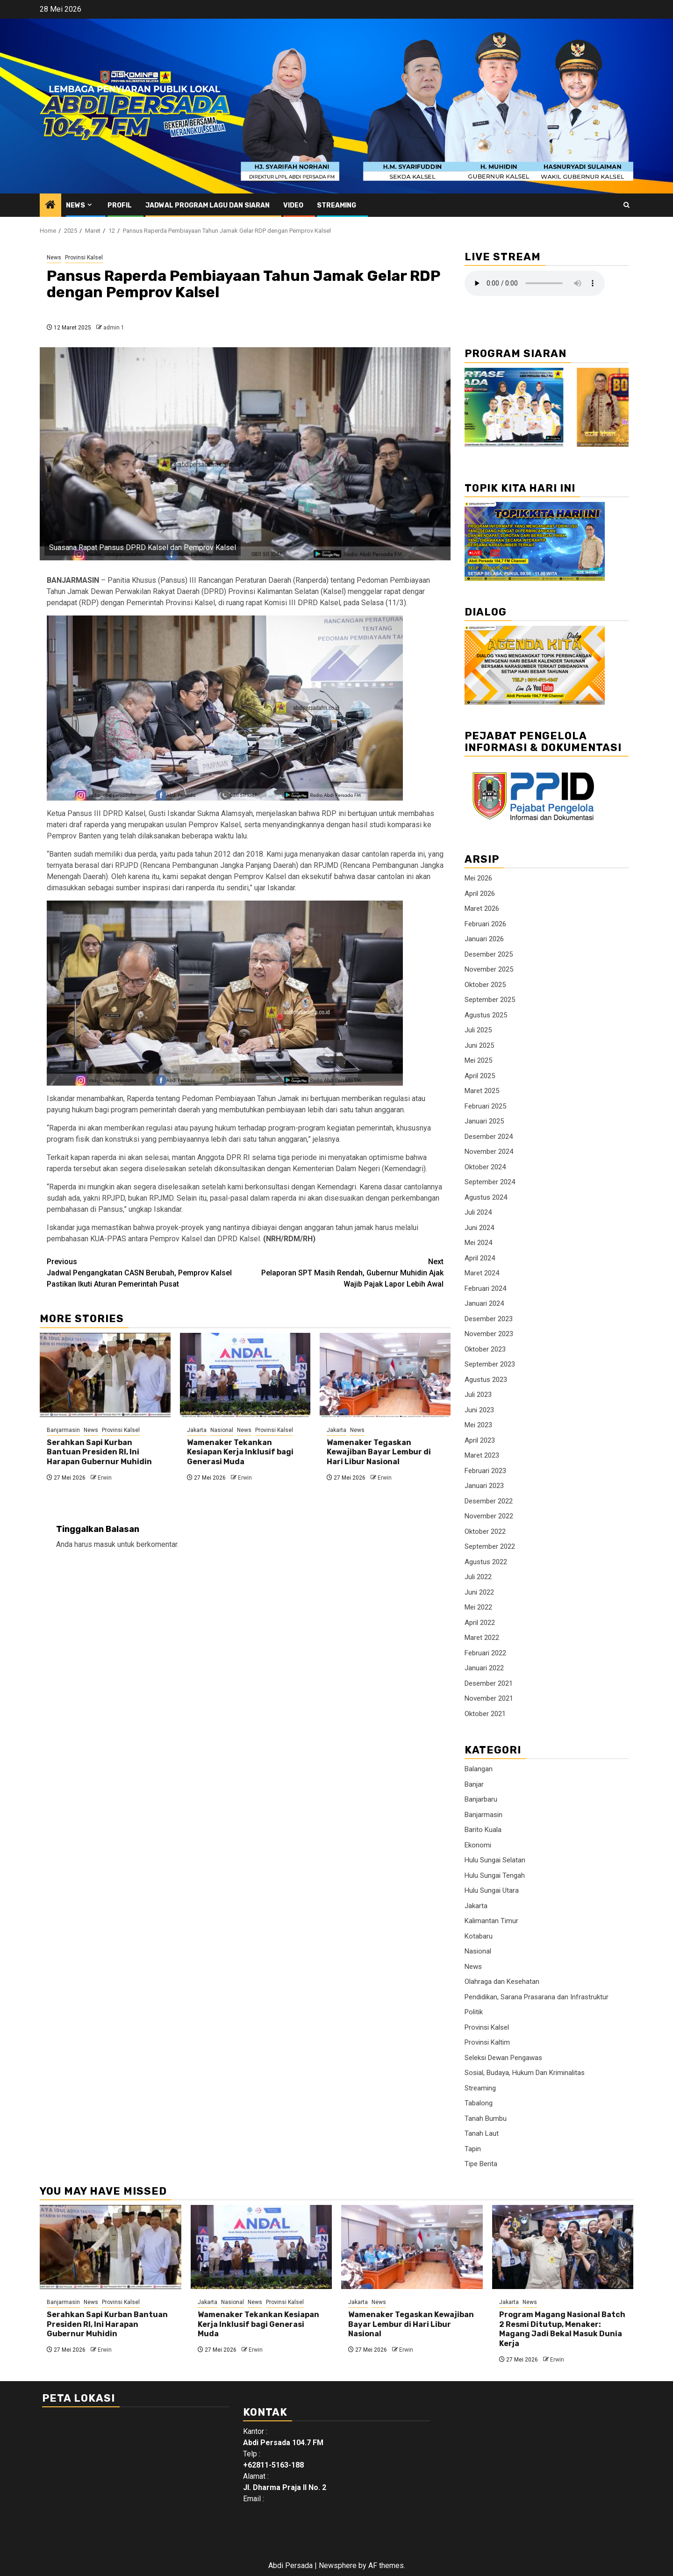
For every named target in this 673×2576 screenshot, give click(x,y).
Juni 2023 (479, 1410)
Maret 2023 (482, 1455)
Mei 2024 (478, 1242)
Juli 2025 (478, 1030)
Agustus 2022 (486, 1562)
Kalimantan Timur (491, 1921)
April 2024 (480, 1258)
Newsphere (338, 2565)
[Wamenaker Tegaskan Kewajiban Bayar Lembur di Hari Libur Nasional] (385, 1375)
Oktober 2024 (485, 1167)
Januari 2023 (484, 1485)
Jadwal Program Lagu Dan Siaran (207, 205)
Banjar (474, 1784)
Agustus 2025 (486, 1015)
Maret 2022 (482, 1637)
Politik (474, 2012)
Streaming (336, 205)
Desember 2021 (489, 1683)
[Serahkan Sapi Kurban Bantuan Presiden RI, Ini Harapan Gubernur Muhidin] (105, 1375)
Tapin (473, 2149)
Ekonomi (478, 1845)
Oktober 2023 (485, 1349)
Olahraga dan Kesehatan (502, 1981)
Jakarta (197, 1430)
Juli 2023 (478, 1394)
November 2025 (489, 969)
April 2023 (480, 1440)
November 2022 (489, 1516)
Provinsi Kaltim (487, 2042)
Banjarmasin (63, 1430)
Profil (119, 205)
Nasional (221, 1430)
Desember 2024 (489, 1136)
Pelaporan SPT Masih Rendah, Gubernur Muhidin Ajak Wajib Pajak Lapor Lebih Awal (344, 1272)
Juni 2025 (479, 1045)
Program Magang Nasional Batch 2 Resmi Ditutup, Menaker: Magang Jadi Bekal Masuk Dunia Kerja (562, 2329)
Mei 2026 (478, 878)
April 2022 (480, 1622)
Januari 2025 (484, 1121)
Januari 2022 (484, 1668)
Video (293, 205)
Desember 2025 (489, 954)
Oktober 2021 (485, 1714)
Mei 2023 (478, 1425)
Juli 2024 (478, 1212)
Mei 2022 (478, 1607)
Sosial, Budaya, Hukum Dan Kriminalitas (525, 2072)
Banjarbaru (481, 1799)
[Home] (50, 205)
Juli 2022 (478, 1577)
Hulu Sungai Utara (492, 1890)
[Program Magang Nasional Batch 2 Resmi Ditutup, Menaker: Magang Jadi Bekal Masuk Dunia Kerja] (563, 2247)
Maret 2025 (482, 1091)
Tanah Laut (482, 2133)
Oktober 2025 (485, 984)
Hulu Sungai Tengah (495, 1875)
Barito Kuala (483, 1829)
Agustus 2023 (486, 1379)
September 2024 (490, 1182)
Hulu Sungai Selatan (495, 1860)
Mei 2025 (478, 1060)
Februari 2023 (485, 1471)
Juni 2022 (479, 1592)
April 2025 (480, 1076)
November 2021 (489, 1698)
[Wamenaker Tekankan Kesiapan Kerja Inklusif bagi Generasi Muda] (245, 1375)
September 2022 (490, 1546)
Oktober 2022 (485, 1531)
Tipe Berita (481, 2164)
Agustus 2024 (486, 1197)
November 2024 (489, 1151)
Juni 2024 (479, 1228)
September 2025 (490, 999)
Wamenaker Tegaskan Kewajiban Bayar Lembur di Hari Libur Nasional (379, 1452)
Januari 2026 (484, 939)
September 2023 (490, 1364)
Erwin (105, 1477)
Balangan (479, 1769)
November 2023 (489, 1334)
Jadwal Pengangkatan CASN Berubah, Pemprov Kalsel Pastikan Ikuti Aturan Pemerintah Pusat (146, 1272)
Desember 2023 (489, 1319)
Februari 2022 (485, 1653)
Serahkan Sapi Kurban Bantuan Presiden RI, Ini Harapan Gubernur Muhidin (99, 1452)
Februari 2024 (485, 1288)
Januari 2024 (484, 1303)
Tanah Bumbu (486, 2118)
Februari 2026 (485, 924)
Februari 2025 (485, 1106)
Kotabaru (479, 1936)
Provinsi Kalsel (84, 257)
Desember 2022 (489, 1501)
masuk (104, 1544)
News (75, 205)
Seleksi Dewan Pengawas (503, 2058)
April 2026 (480, 893)
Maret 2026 (482, 908)
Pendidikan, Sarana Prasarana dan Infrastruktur (537, 1997)
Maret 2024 (482, 1273)
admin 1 (113, 327)
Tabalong (479, 2103)
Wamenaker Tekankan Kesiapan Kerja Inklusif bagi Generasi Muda (240, 1452)
